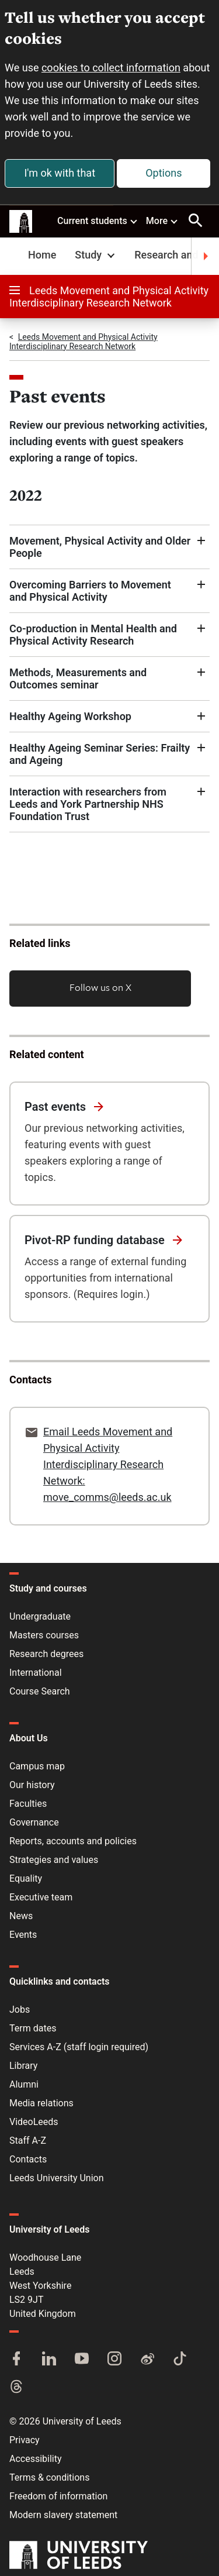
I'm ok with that (59, 173)
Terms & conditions (49, 2477)
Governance (34, 1822)
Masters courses (44, 1635)
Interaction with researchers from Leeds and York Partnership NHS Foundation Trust (87, 804)
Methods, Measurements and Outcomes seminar (78, 678)
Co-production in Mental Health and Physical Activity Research (93, 634)
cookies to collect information (110, 67)
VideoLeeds (33, 2121)
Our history (32, 1784)
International (35, 1672)
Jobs (19, 2009)
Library (23, 2065)
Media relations (41, 2103)
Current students (97, 220)
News (21, 1915)
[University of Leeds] (78, 2556)
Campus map (37, 1766)
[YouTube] (81, 2359)
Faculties (28, 1803)
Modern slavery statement (63, 2514)
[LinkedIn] (49, 2359)
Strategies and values (53, 1859)
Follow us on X (100, 987)
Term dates (32, 2028)
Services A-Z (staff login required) (78, 2046)
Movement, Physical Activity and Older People (99, 547)
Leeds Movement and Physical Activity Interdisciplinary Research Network (108, 296)
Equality (25, 1878)
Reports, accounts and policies (73, 1841)
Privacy (24, 2440)
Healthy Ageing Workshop (70, 716)
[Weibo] (147, 2359)
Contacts (28, 2159)
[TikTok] (180, 2359)
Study (96, 255)
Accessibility (35, 2458)
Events (23, 1934)
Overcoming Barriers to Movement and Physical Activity (90, 590)
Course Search (39, 1691)
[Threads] (16, 2387)
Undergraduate (40, 1616)
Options (163, 173)
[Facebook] (16, 2359)
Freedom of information (58, 2496)
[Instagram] (114, 2359)
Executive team (40, 1897)
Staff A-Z (27, 2140)
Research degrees (46, 1653)
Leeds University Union (56, 2178)
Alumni (24, 2084)
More (162, 220)
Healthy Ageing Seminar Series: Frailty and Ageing (99, 754)
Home (42, 255)
